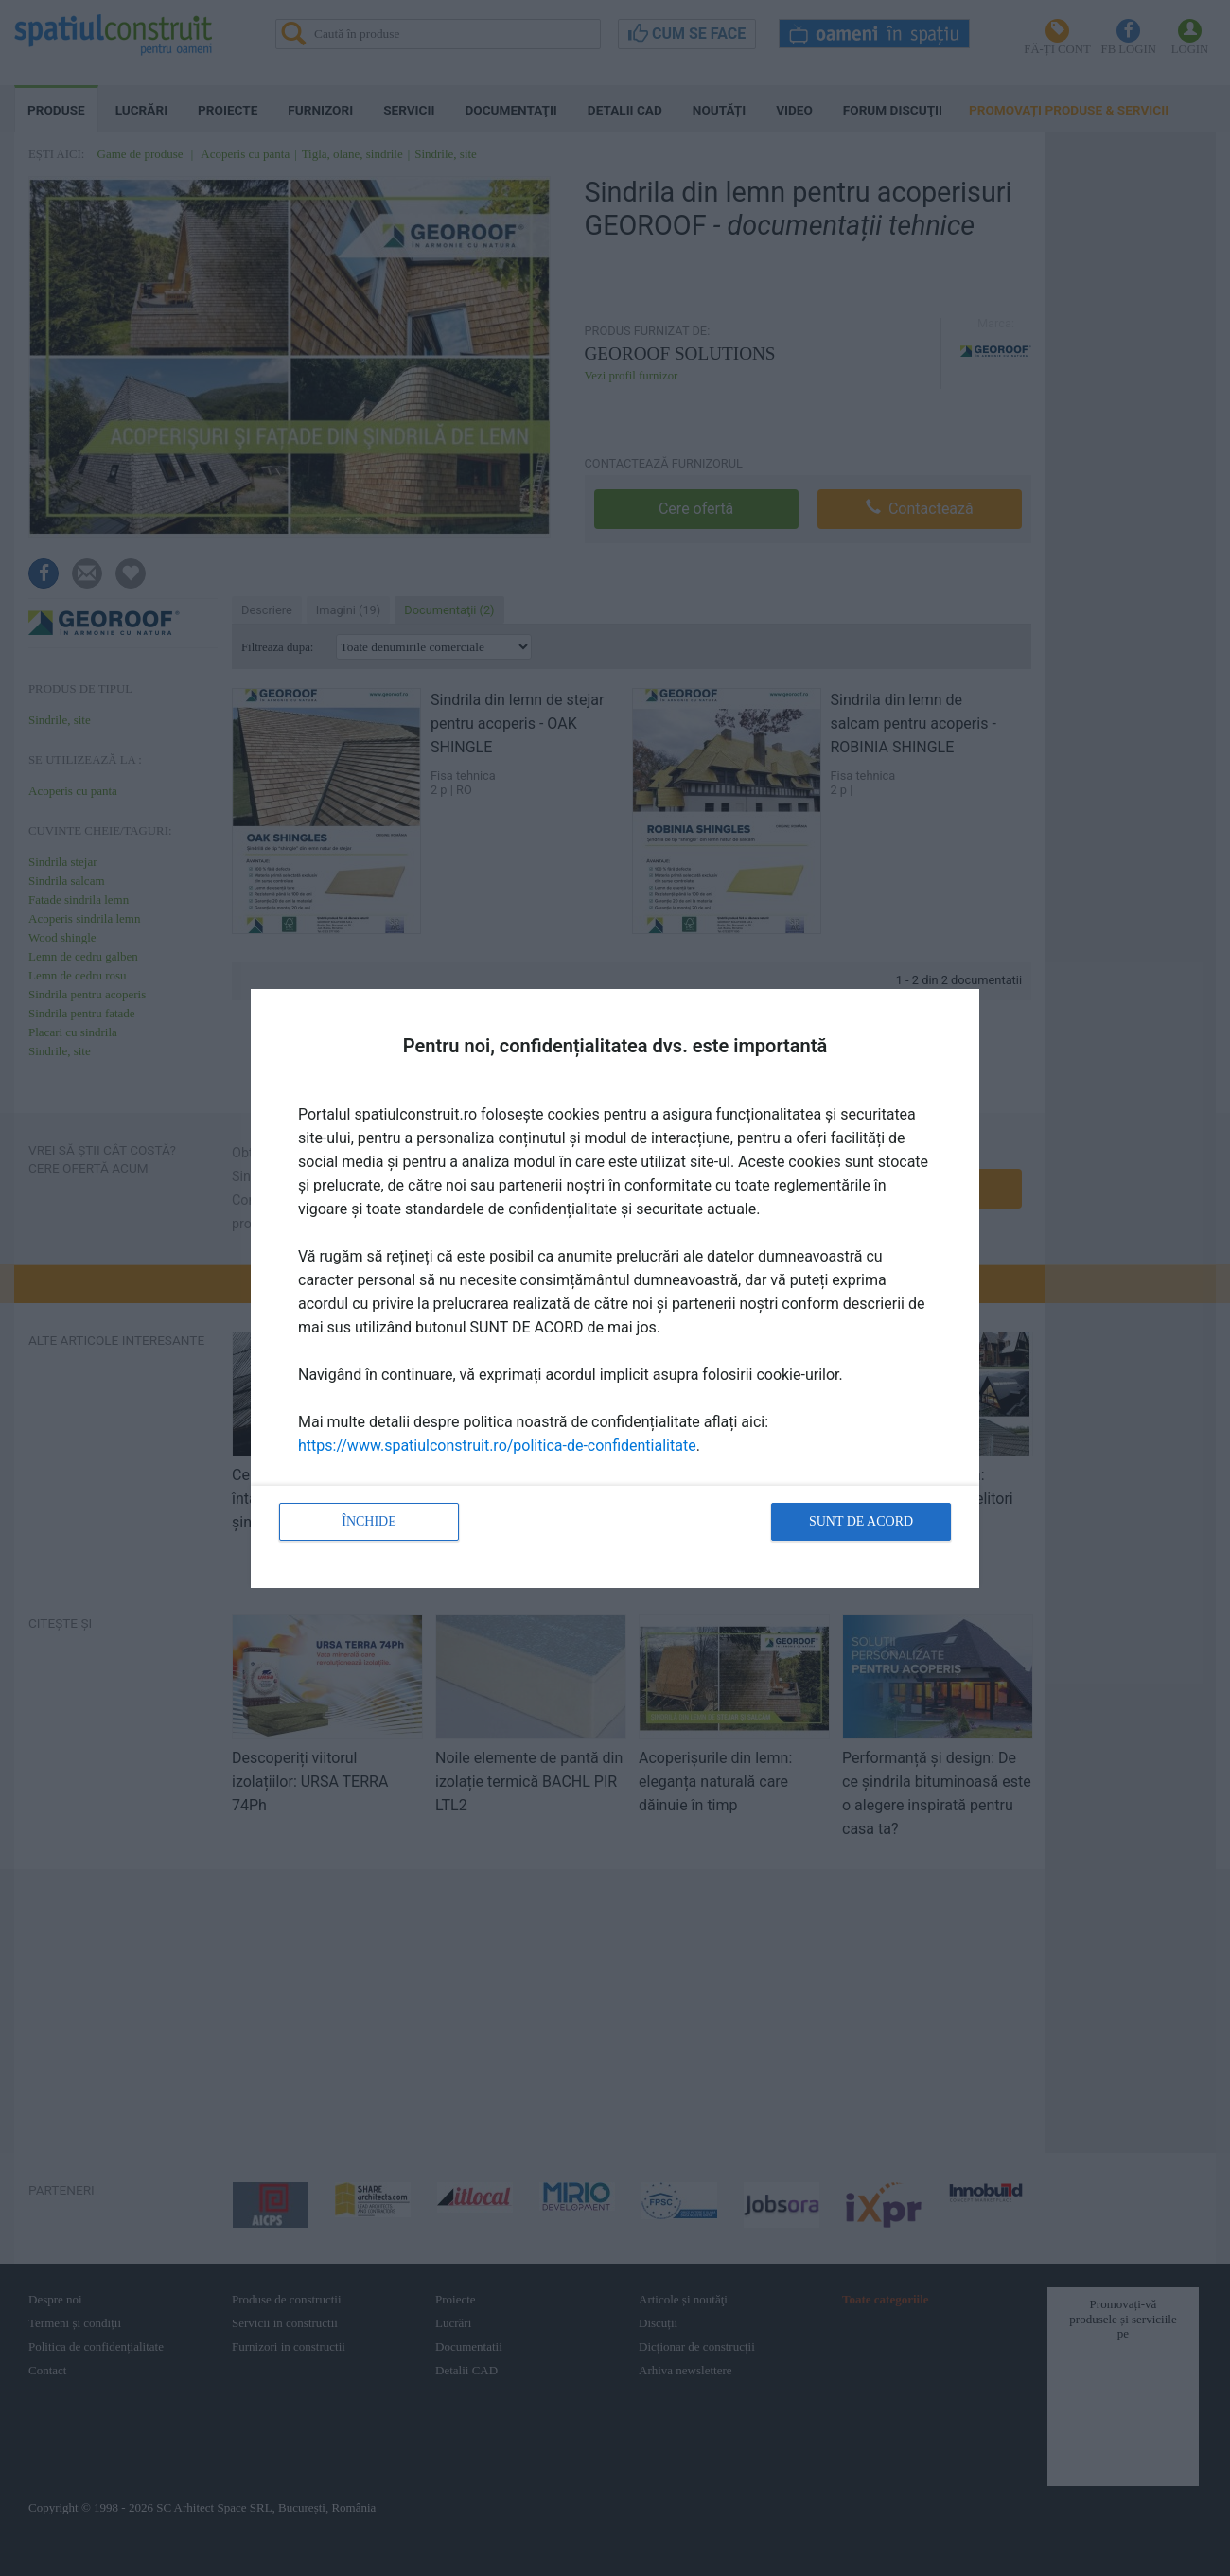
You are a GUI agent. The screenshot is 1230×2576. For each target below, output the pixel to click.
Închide (369, 1521)
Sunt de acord (861, 1521)
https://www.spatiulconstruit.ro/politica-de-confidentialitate (497, 1446)
